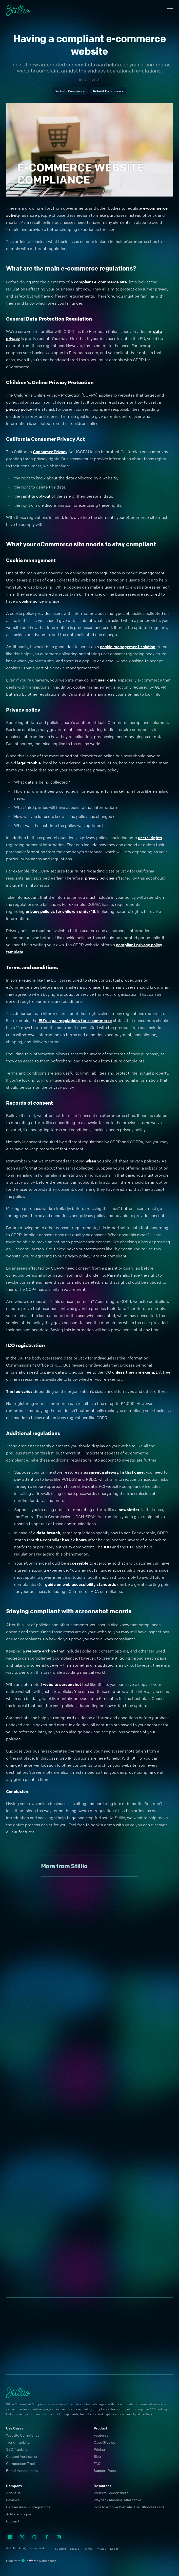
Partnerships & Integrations (28, 2507)
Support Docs (105, 2470)
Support (60, 2548)
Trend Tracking (18, 2442)
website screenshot (62, 1684)
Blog (97, 2456)
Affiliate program (19, 2514)
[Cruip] (18, 10)
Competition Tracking (23, 2463)
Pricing (99, 2449)
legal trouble (29, 762)
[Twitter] (22, 2537)
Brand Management (22, 2470)
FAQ (97, 2463)
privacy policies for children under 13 (60, 911)
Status (74, 2548)
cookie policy (31, 601)
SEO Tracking (17, 2449)
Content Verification (22, 2456)
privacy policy (19, 409)
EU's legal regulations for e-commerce (75, 1020)
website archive (41, 1651)
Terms (87, 2548)
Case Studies (104, 2442)
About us (13, 2492)
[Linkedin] (10, 2537)
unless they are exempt (134, 1372)
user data (107, 680)
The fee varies (19, 1391)
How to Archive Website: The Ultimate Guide (129, 2507)
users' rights (150, 837)
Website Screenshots (111, 2492)
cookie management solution (127, 646)
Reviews (12, 2499)
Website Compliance (70, 91)
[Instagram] (59, 2537)
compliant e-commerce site (100, 281)
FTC (131, 1546)
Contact (12, 2521)
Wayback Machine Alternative (117, 2499)
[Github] (34, 2537)
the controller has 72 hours (61, 1539)
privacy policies (99, 878)
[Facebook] (47, 2537)
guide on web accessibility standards (80, 1584)
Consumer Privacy (50, 451)
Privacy (101, 2548)
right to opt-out (35, 496)
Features (101, 2435)
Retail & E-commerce (108, 91)
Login (114, 2548)
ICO (107, 1546)
